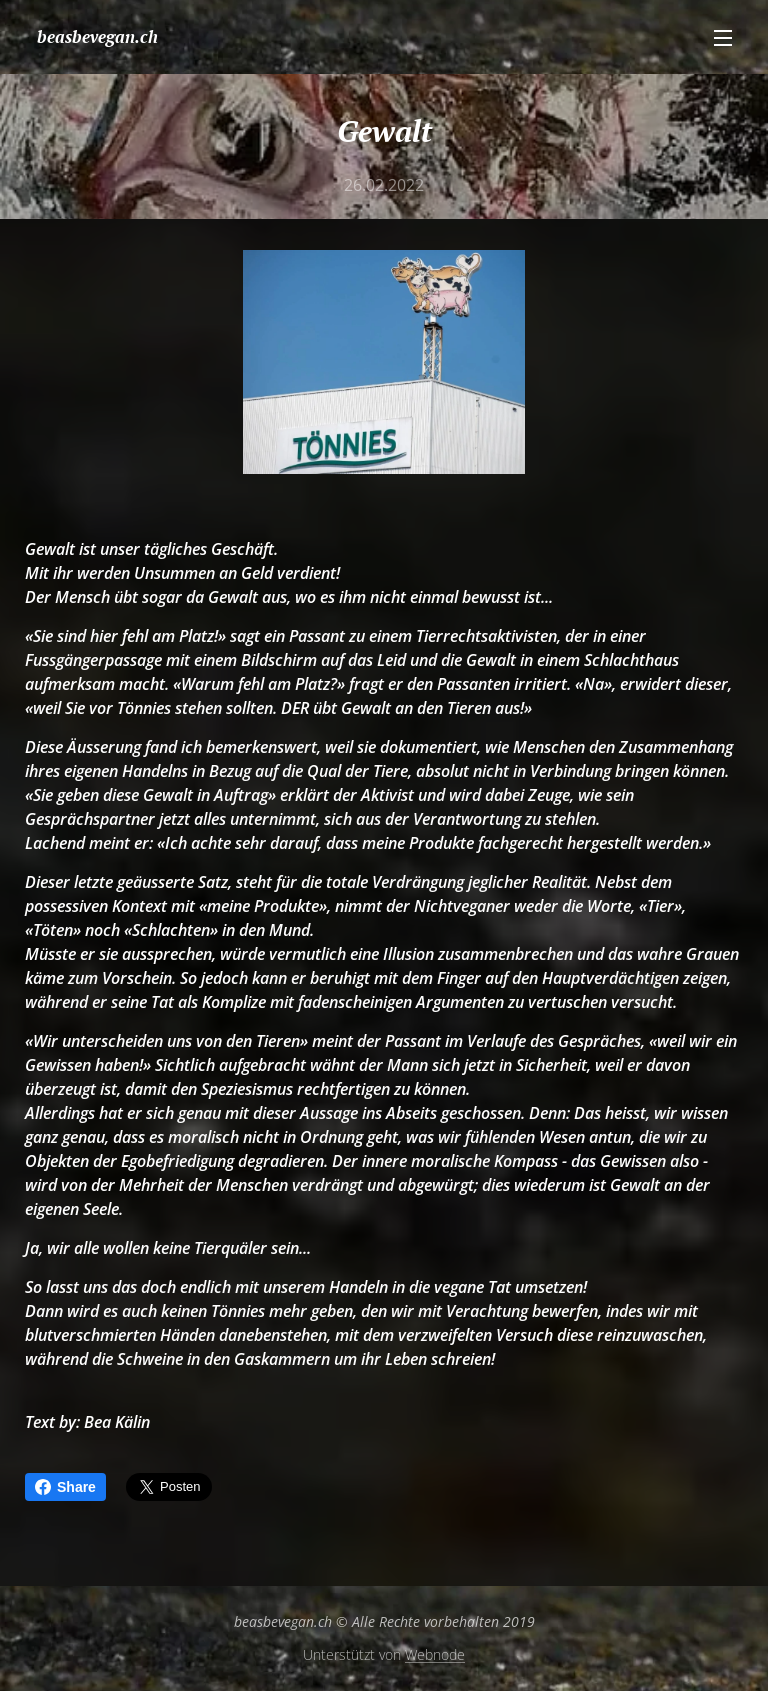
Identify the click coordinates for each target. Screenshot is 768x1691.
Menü (723, 38)
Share (65, 1487)
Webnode (435, 1654)
